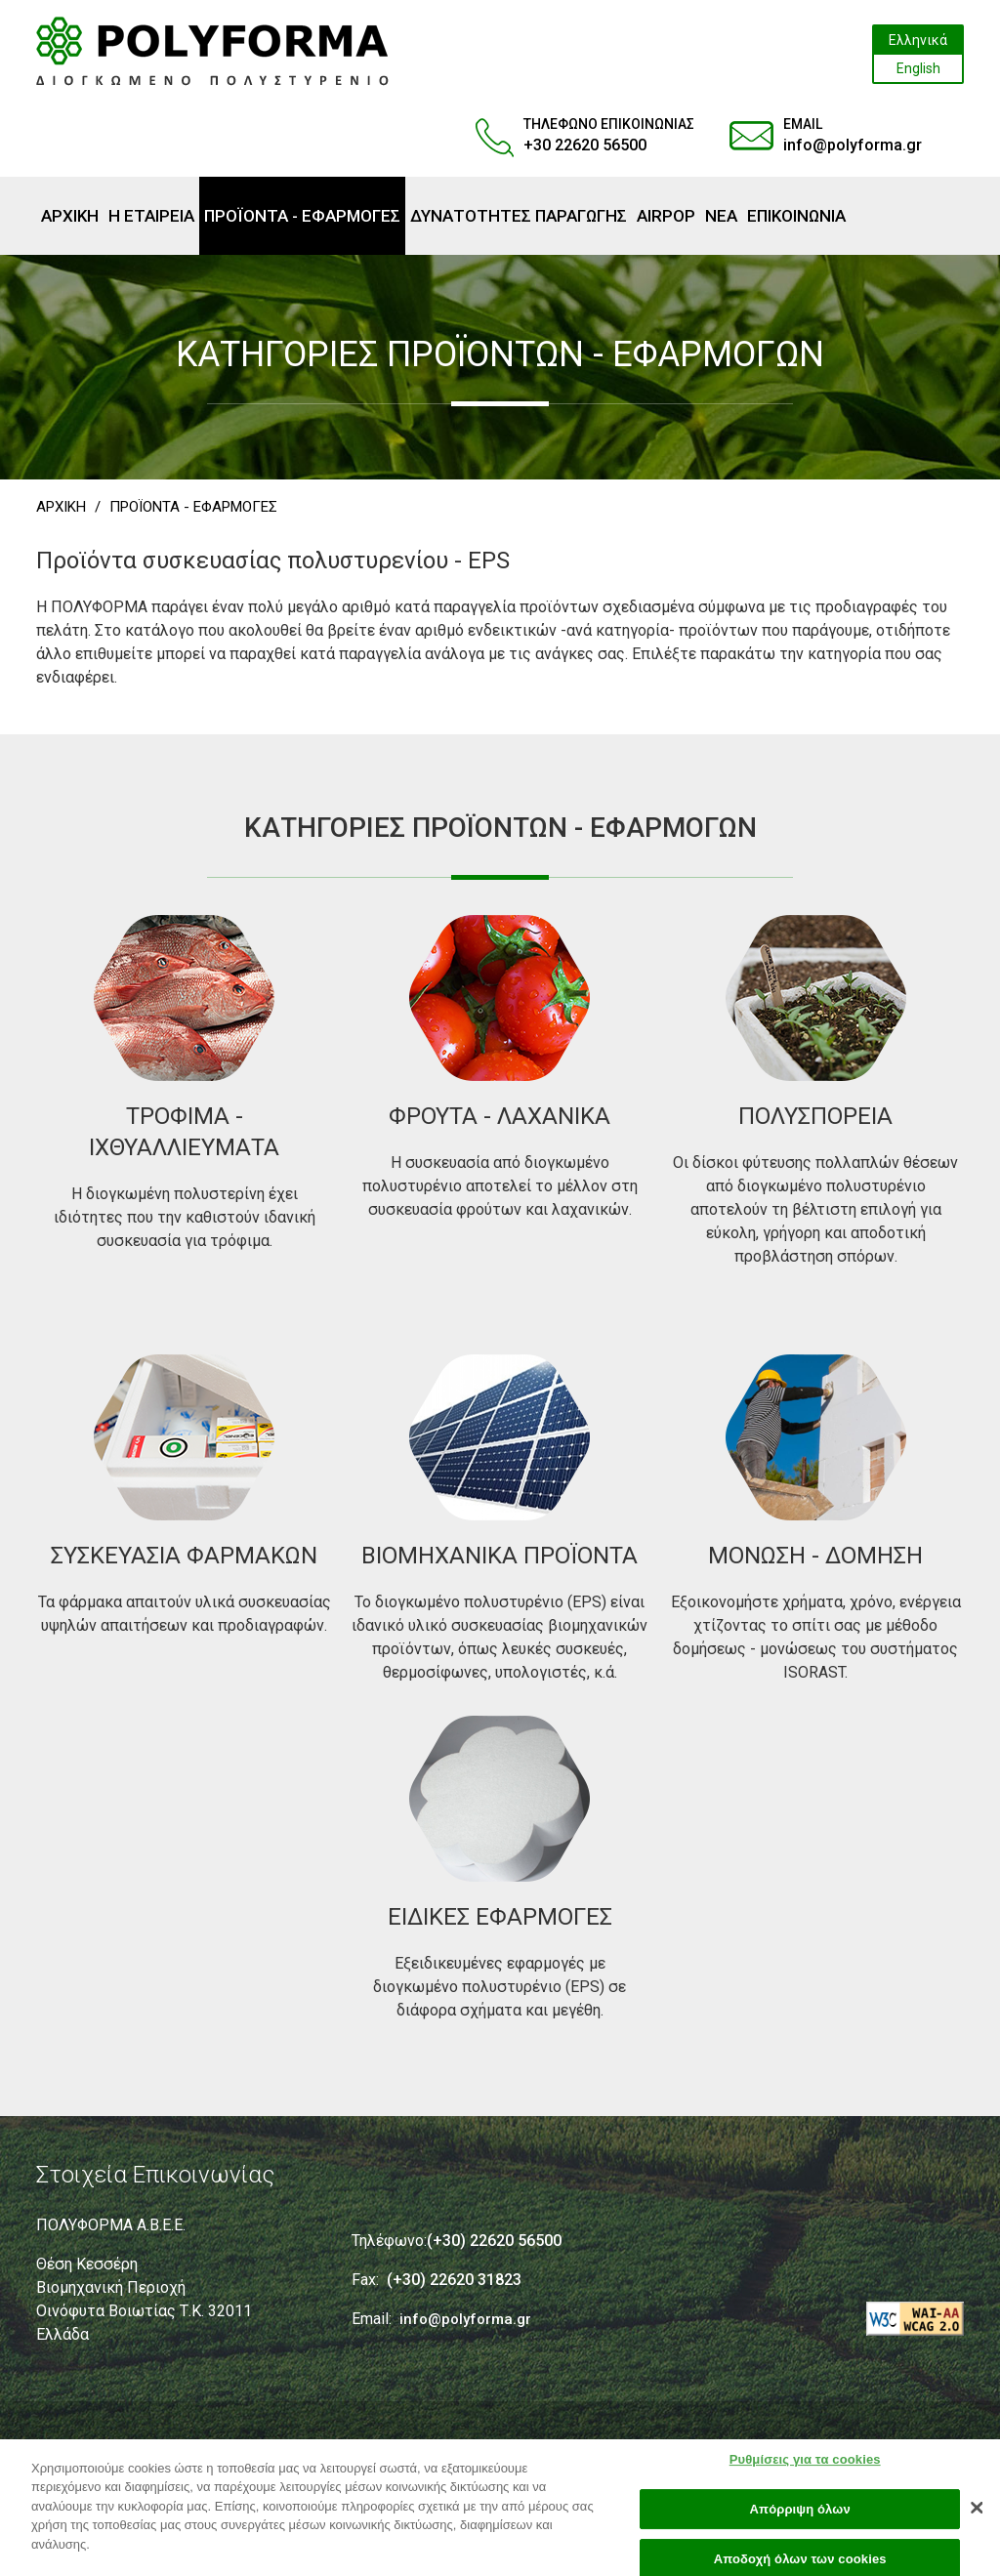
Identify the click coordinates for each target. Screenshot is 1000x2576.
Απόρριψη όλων (800, 2519)
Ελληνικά (918, 40)
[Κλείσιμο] (976, 2517)
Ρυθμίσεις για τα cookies (805, 2469)
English (918, 68)
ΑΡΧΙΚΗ (61, 507)
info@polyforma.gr (852, 145)
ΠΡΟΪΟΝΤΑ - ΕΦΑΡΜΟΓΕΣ (193, 507)
